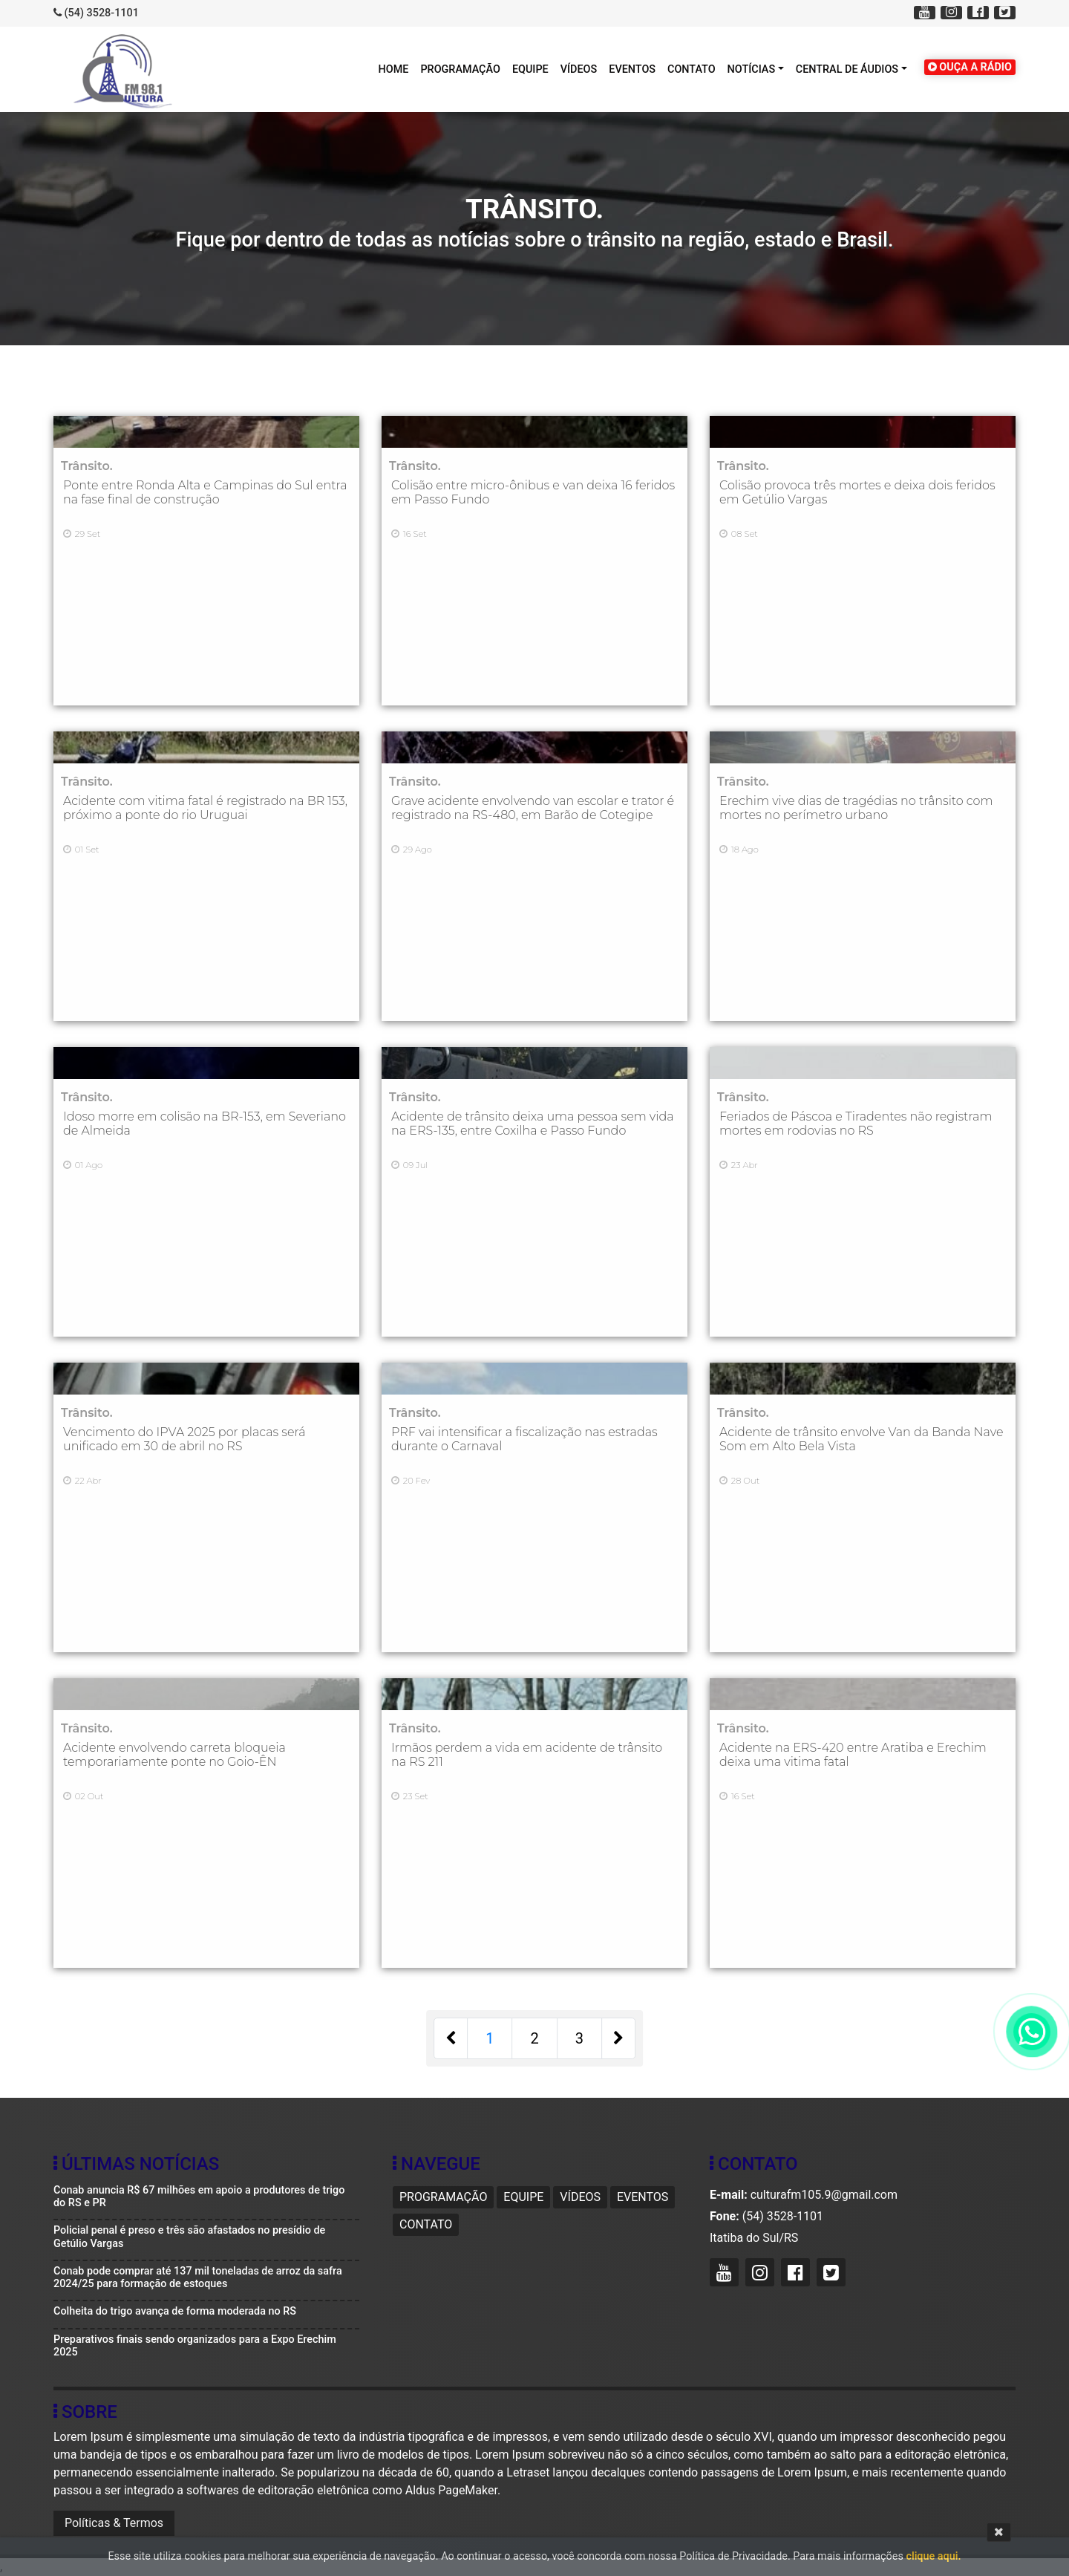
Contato (691, 69)
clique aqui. (933, 2556)
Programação (460, 69)
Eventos (632, 69)
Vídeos (579, 69)
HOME (394, 69)
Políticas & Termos (114, 2523)
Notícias (751, 69)
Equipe (530, 69)
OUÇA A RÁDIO (970, 67)
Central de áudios (847, 69)
